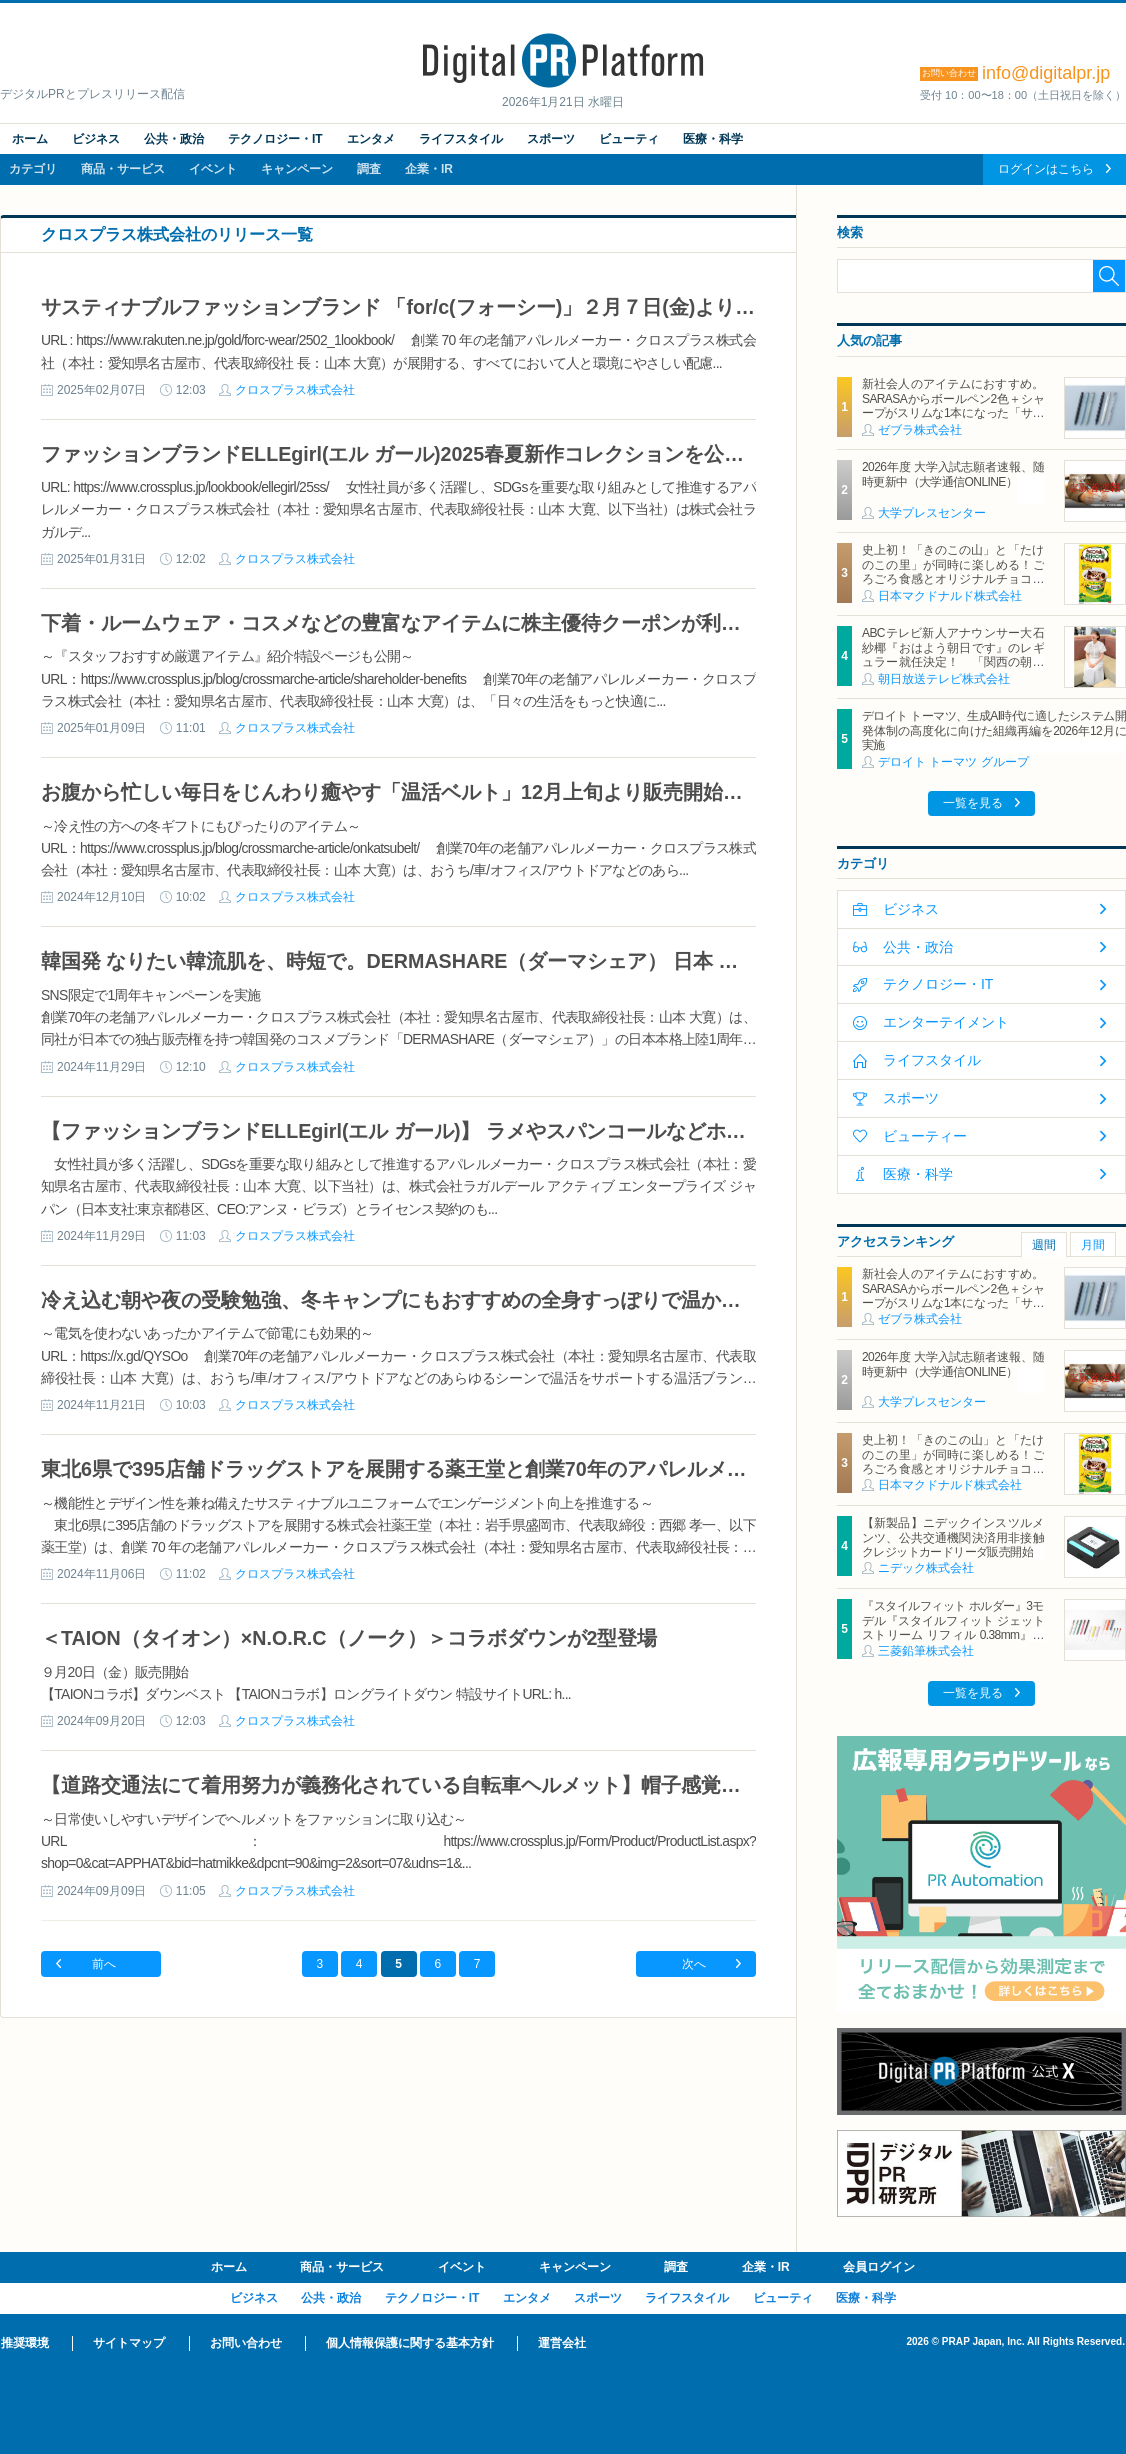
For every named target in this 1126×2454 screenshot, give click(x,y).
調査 (369, 169)
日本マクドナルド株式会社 (950, 596)
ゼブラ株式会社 (920, 430)
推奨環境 (25, 2343)
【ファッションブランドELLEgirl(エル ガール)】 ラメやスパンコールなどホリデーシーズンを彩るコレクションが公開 (573, 1131)
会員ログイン (879, 2267)
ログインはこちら (1046, 169)
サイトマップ (129, 2343)
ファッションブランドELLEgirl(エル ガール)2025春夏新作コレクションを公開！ (402, 454)
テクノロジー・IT (275, 139)
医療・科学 (713, 139)
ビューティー (925, 1136)
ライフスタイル (461, 139)
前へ (104, 1964)
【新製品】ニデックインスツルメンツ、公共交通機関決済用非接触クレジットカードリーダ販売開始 (953, 1537)
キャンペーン (297, 169)
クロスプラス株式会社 (295, 390)
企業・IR (429, 169)
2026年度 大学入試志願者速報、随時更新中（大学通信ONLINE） (953, 474)
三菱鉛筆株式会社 (926, 1651)
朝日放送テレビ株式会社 (944, 679)
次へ (694, 1964)
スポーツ (551, 139)
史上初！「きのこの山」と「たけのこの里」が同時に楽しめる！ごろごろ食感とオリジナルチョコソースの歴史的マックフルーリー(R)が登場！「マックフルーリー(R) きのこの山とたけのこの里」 (953, 586)
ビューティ (629, 139)
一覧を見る (973, 803)
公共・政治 (174, 139)
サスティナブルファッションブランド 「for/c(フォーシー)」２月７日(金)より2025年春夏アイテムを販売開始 (530, 307)
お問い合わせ (246, 2343)
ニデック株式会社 (926, 1568)
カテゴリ (33, 169)
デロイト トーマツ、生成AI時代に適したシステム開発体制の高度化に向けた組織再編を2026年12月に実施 (994, 730)
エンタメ (371, 139)
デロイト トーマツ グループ (953, 762)
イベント (213, 169)
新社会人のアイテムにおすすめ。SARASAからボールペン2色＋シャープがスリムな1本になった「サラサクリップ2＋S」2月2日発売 (953, 405)
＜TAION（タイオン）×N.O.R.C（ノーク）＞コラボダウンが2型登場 (349, 1638)
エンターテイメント (946, 1022)
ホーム (30, 139)
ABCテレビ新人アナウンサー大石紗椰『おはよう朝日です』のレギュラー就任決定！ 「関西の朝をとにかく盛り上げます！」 (953, 654)
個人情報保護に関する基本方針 (410, 2343)
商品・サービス (123, 169)
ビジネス (96, 139)
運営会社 (562, 2343)
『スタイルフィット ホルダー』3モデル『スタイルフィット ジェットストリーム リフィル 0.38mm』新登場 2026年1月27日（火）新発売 (953, 1627)
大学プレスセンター (932, 513)
